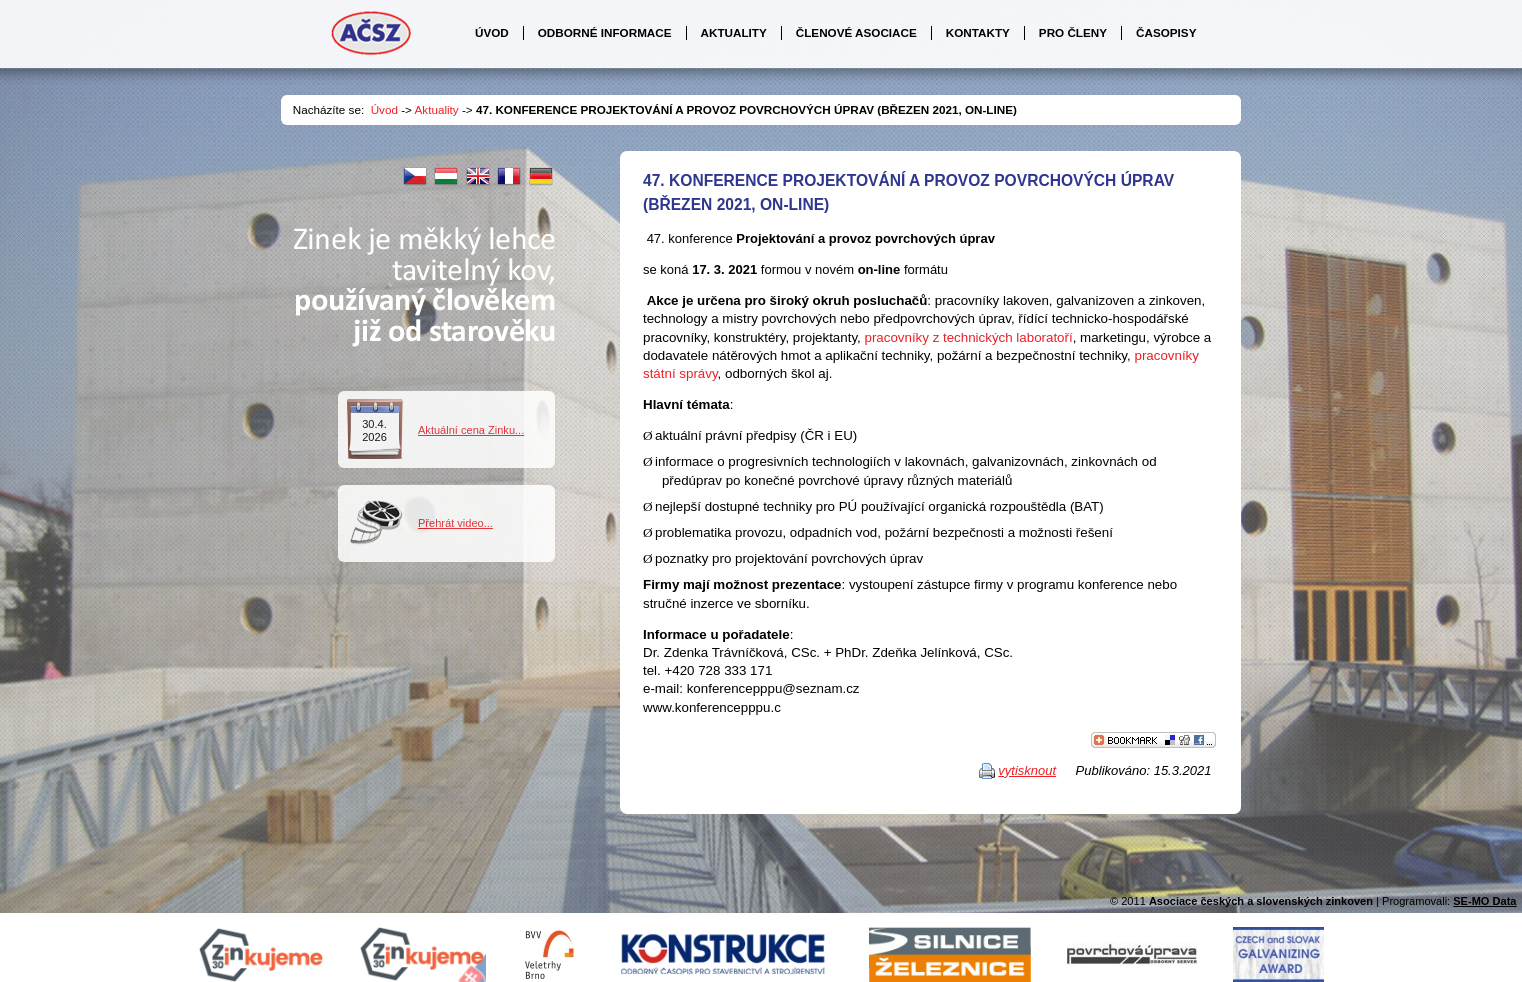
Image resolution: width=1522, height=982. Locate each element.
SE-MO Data (1484, 901)
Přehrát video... (455, 523)
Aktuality (437, 109)
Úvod (384, 109)
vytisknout (1027, 770)
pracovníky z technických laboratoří (968, 337)
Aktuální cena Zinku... (471, 430)
